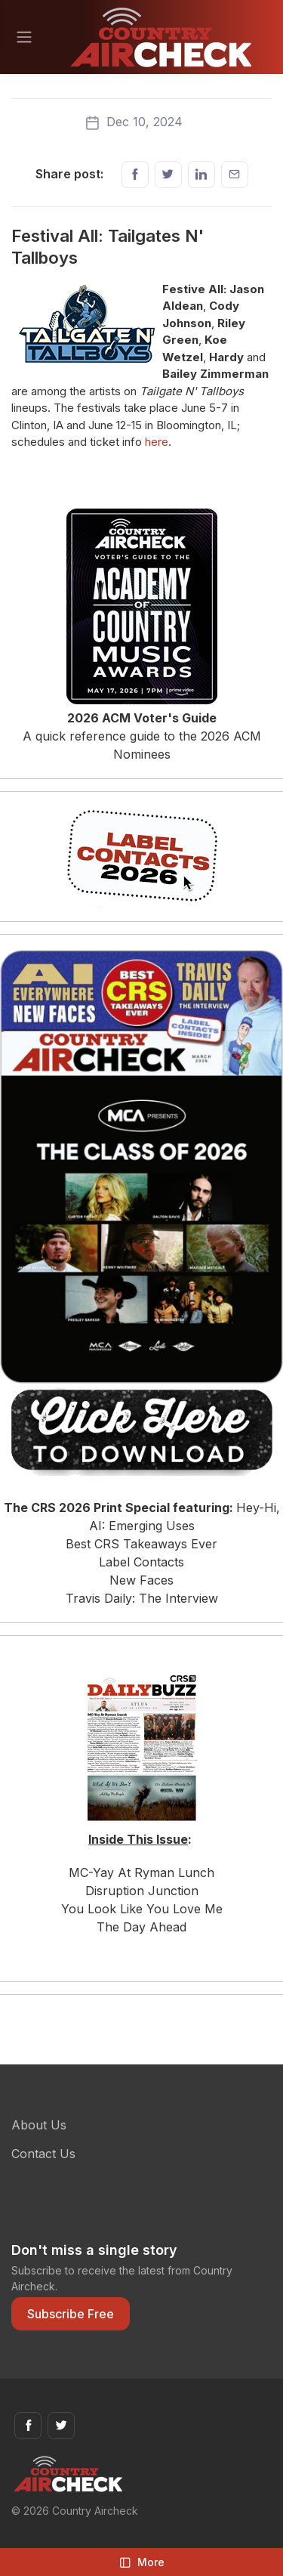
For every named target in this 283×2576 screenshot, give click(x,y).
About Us (38, 2124)
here (156, 441)
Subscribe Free (70, 2313)
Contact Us (43, 2153)
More (142, 2562)
